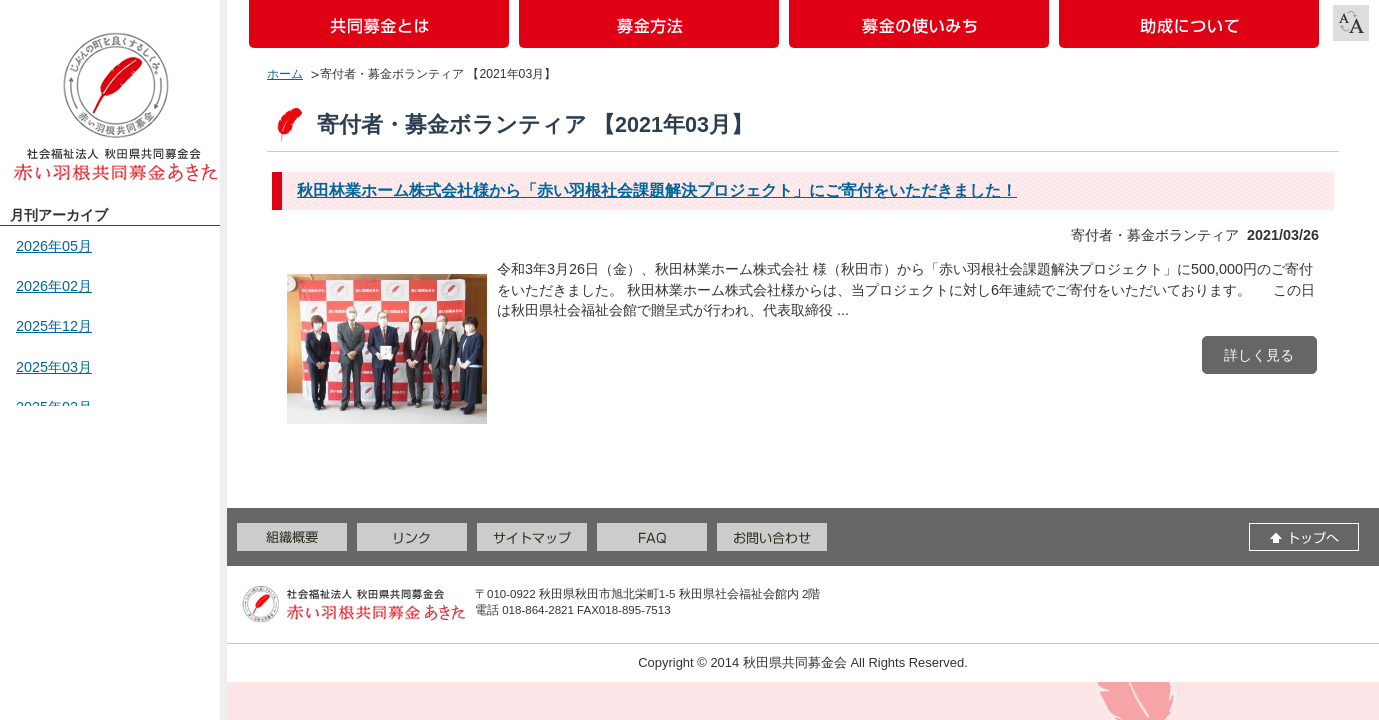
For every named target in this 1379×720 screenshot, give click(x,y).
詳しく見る (1259, 355)
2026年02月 (54, 286)
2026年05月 (54, 246)
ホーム (285, 74)
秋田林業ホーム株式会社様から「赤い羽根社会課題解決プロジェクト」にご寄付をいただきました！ (657, 190)
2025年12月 (54, 326)
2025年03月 (54, 367)
